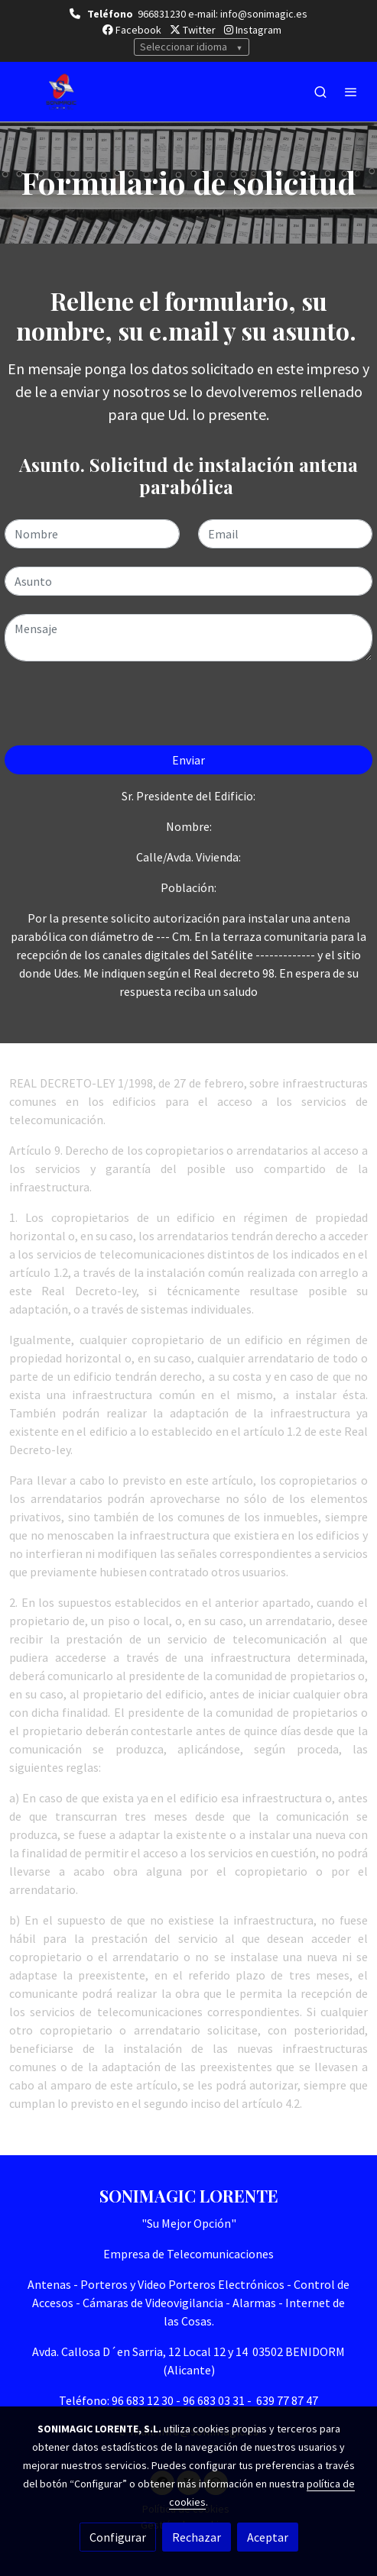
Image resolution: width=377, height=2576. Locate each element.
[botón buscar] (320, 92)
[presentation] (121, 709)
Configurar (117, 2537)
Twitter (193, 30)
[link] (61, 91)
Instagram (252, 30)
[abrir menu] (351, 92)
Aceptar (267, 2537)
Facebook (131, 30)
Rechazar (196, 2537)
